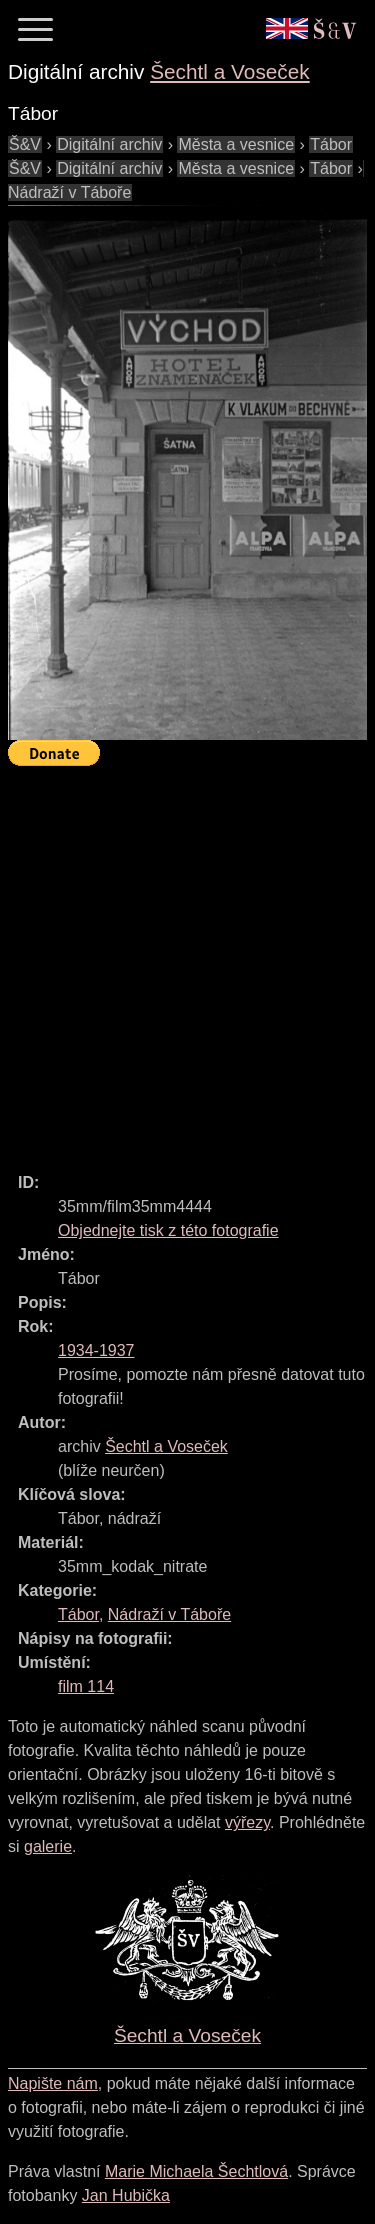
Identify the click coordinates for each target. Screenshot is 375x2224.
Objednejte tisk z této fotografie (168, 1230)
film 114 (86, 1686)
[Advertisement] (187, 960)
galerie (48, 1846)
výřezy (247, 1822)
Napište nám (53, 2083)
